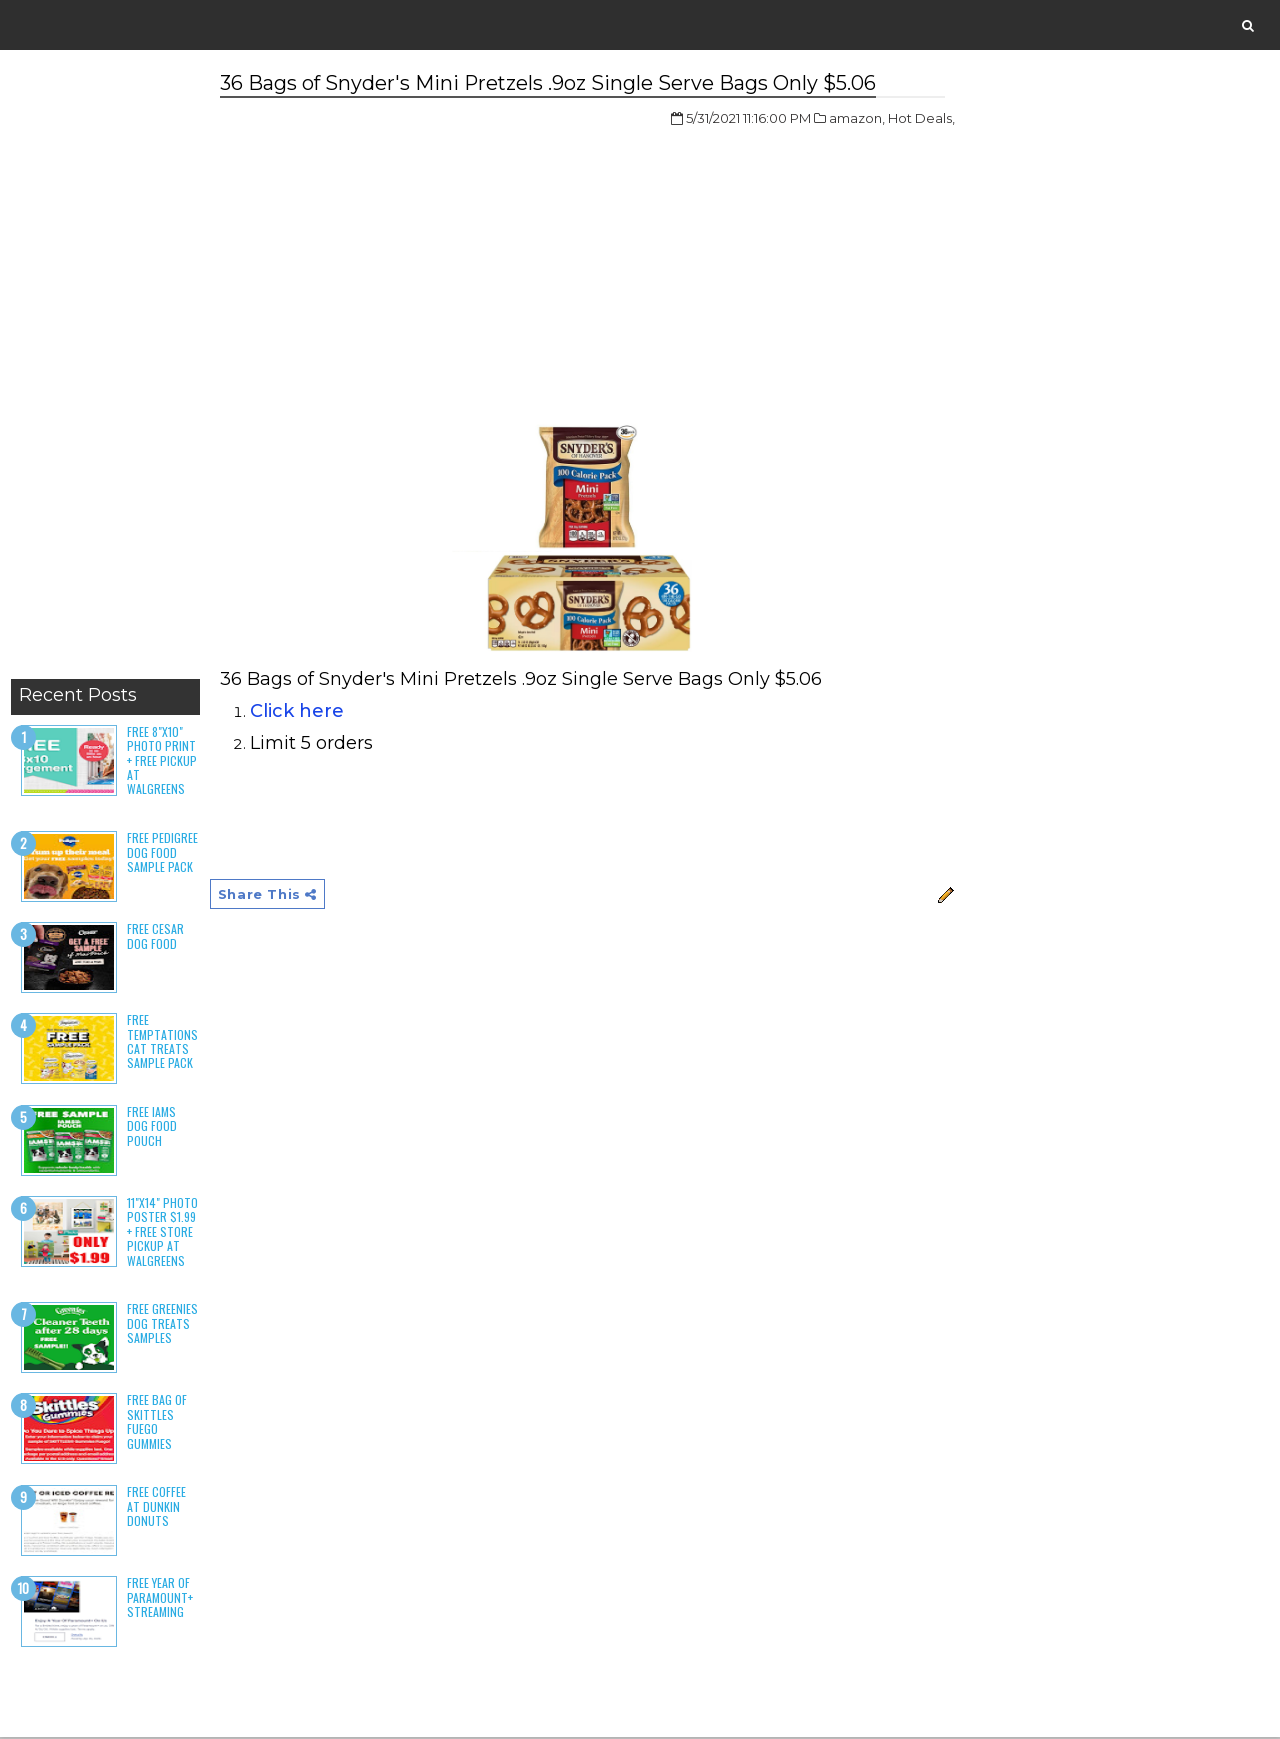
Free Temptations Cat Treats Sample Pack (161, 1043)
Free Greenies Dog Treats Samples (161, 1325)
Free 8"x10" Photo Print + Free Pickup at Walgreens (161, 761)
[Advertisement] (104, 370)
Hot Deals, (883, 119)
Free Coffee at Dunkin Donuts (155, 1508)
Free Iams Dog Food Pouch (162, 1119)
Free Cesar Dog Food (154, 937)
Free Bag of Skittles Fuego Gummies (156, 1423)
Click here (296, 712)
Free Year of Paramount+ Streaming (159, 1599)
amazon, (819, 119)
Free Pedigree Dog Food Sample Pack (161, 854)
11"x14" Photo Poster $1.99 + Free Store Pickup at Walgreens (161, 1232)
